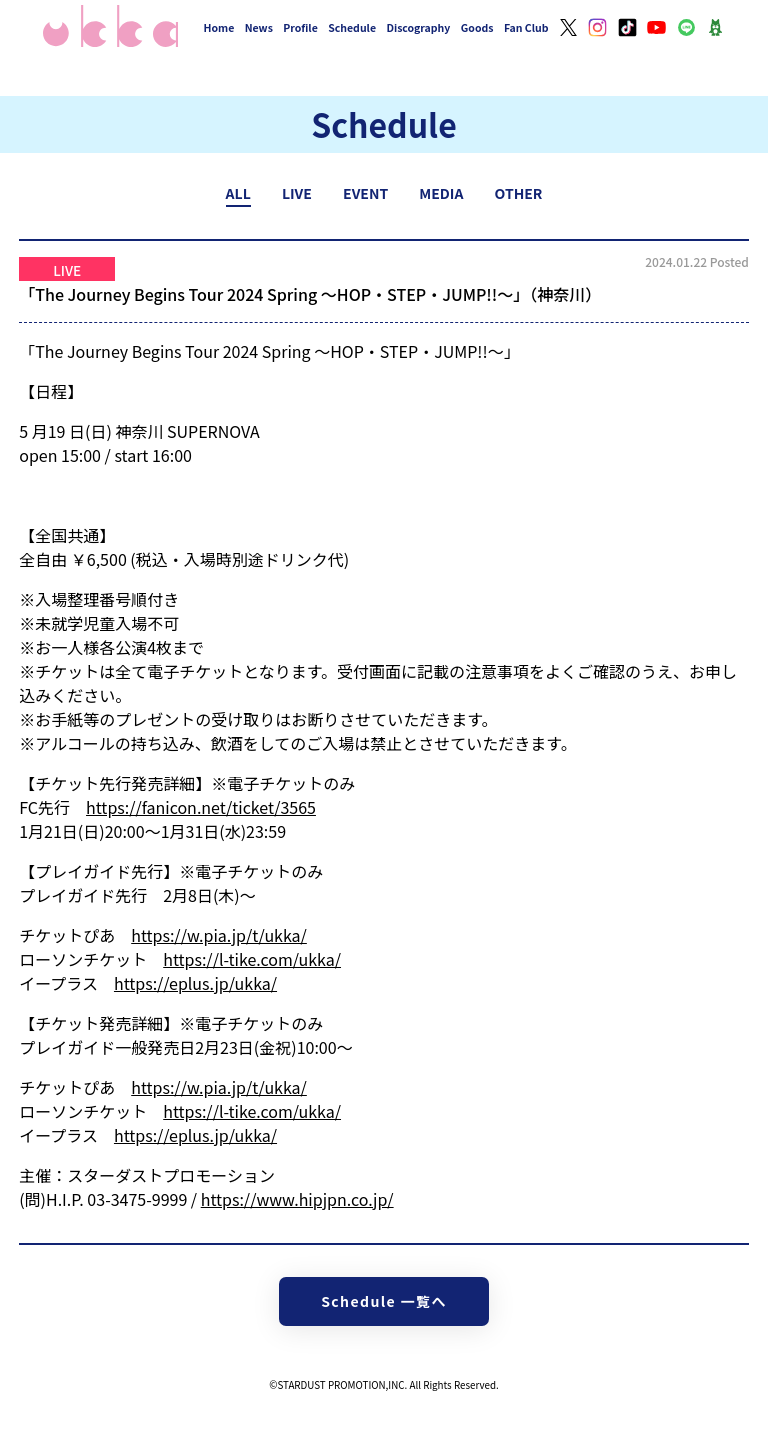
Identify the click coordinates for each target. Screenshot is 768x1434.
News (259, 27)
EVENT (365, 193)
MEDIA (441, 193)
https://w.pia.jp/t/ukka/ (219, 935)
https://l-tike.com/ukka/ (252, 959)
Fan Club (526, 27)
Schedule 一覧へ (384, 1301)
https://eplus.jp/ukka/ (195, 983)
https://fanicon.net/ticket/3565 (201, 807)
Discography (418, 27)
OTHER (519, 193)
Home (219, 27)
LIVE (297, 193)
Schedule (352, 27)
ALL (238, 193)
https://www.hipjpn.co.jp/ (297, 1199)
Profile (300, 27)
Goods (477, 27)
